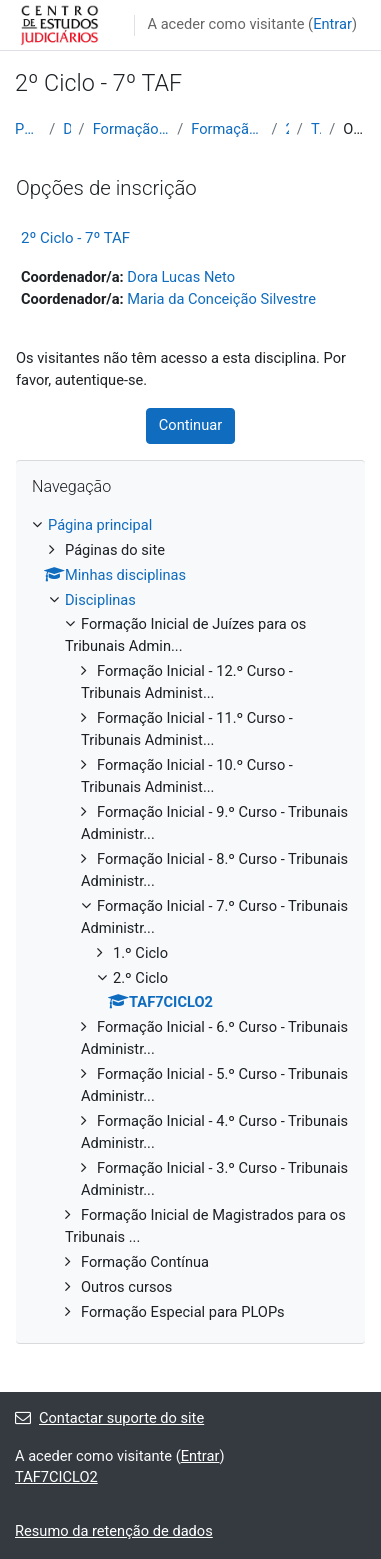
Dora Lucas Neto (181, 277)
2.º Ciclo (287, 129)
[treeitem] (190, 919)
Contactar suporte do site (109, 1418)
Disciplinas (66, 129)
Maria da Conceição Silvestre (221, 299)
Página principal (28, 129)
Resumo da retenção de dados (114, 1531)
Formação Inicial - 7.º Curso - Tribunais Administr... (227, 129)
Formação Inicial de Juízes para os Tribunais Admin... (131, 129)
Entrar (332, 24)
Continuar (190, 425)
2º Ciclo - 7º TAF (75, 238)
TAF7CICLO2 (316, 129)
